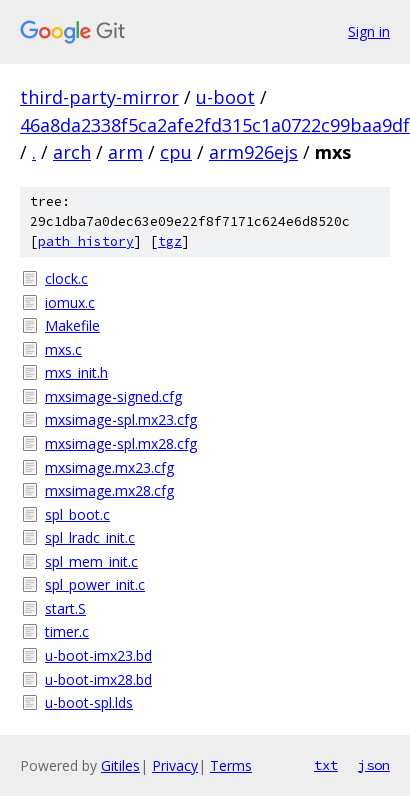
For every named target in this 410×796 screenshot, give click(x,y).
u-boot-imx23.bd (98, 655)
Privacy (175, 765)
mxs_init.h (76, 372)
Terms (231, 765)
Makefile (72, 325)
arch (72, 152)
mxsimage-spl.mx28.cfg (121, 443)
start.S (65, 608)
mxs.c (63, 349)
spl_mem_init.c (91, 561)
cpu (176, 152)
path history (86, 241)
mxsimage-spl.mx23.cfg (121, 419)
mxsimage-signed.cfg (113, 396)
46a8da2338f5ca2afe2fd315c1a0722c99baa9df (215, 125)
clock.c (66, 278)
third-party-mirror (99, 97)
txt (326, 765)
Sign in (369, 31)
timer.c (67, 631)
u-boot (225, 97)
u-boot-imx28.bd (98, 679)
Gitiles (120, 765)
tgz (170, 241)
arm (125, 152)
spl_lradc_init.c (90, 537)
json (374, 765)
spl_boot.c (77, 514)
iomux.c (70, 302)
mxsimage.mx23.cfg (109, 467)
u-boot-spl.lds (89, 702)
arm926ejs (253, 152)
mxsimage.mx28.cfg (109, 490)
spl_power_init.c (95, 584)
